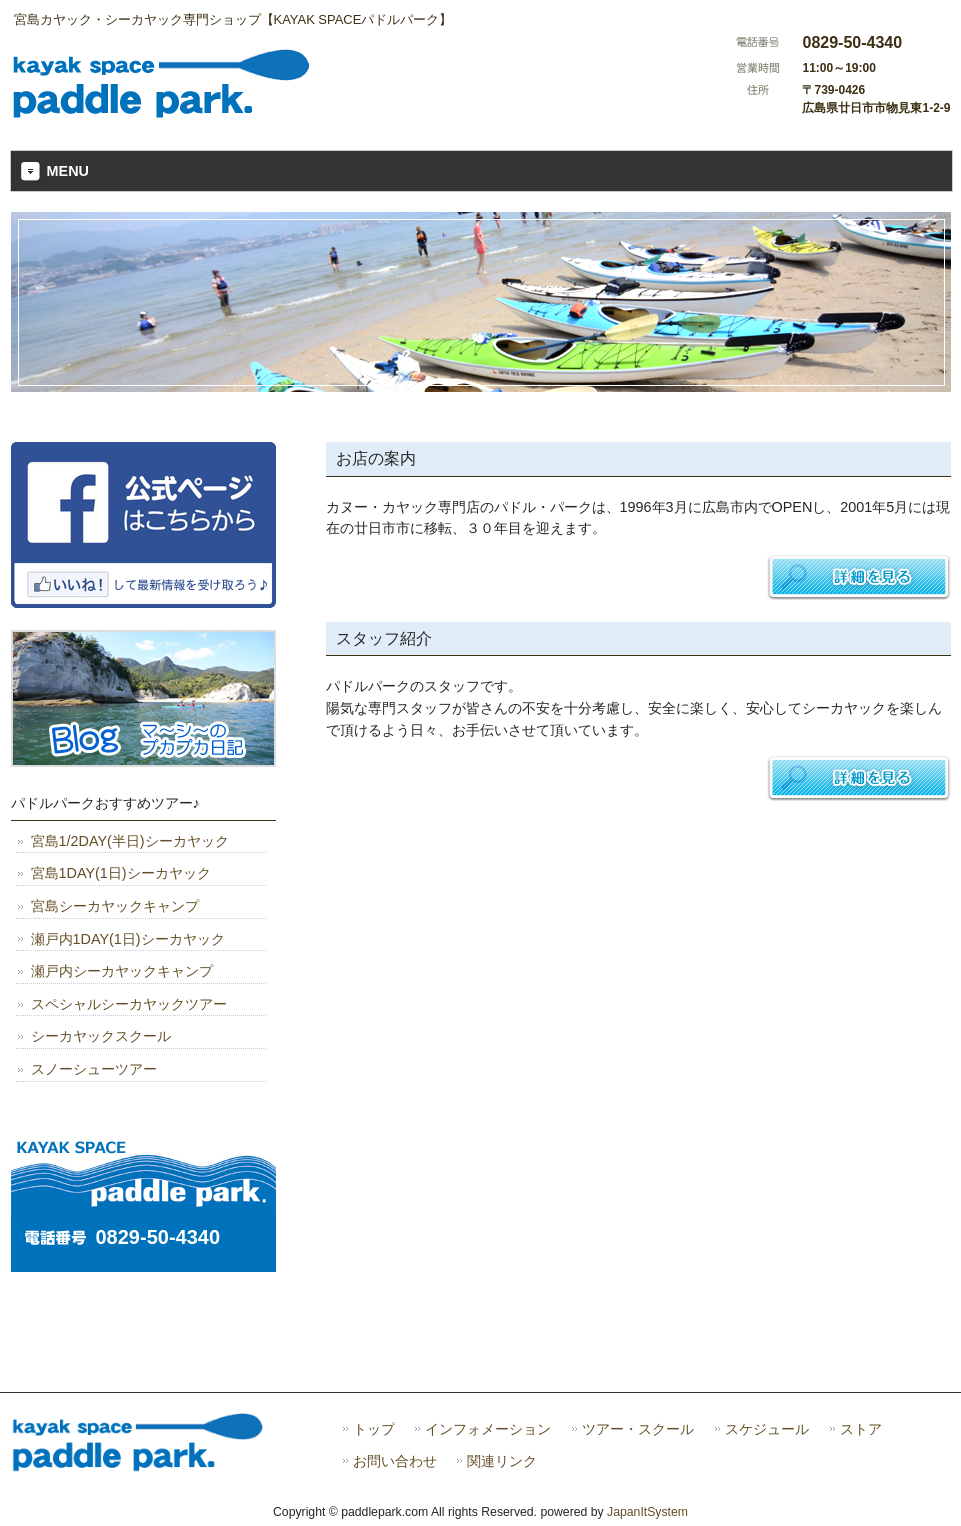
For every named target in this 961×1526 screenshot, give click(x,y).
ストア (861, 1429)
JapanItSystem (647, 1512)
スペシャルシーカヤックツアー (129, 1004)
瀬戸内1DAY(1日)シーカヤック (128, 939)
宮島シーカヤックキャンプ (115, 906)
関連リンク (502, 1461)
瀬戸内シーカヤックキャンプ (122, 971)
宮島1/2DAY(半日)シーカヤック (130, 841)
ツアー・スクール (638, 1429)
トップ (374, 1429)
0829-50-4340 (158, 1237)
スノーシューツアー (94, 1069)
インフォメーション (488, 1429)
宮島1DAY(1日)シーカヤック (121, 873)
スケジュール (767, 1429)
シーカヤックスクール (101, 1036)
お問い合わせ (395, 1461)
